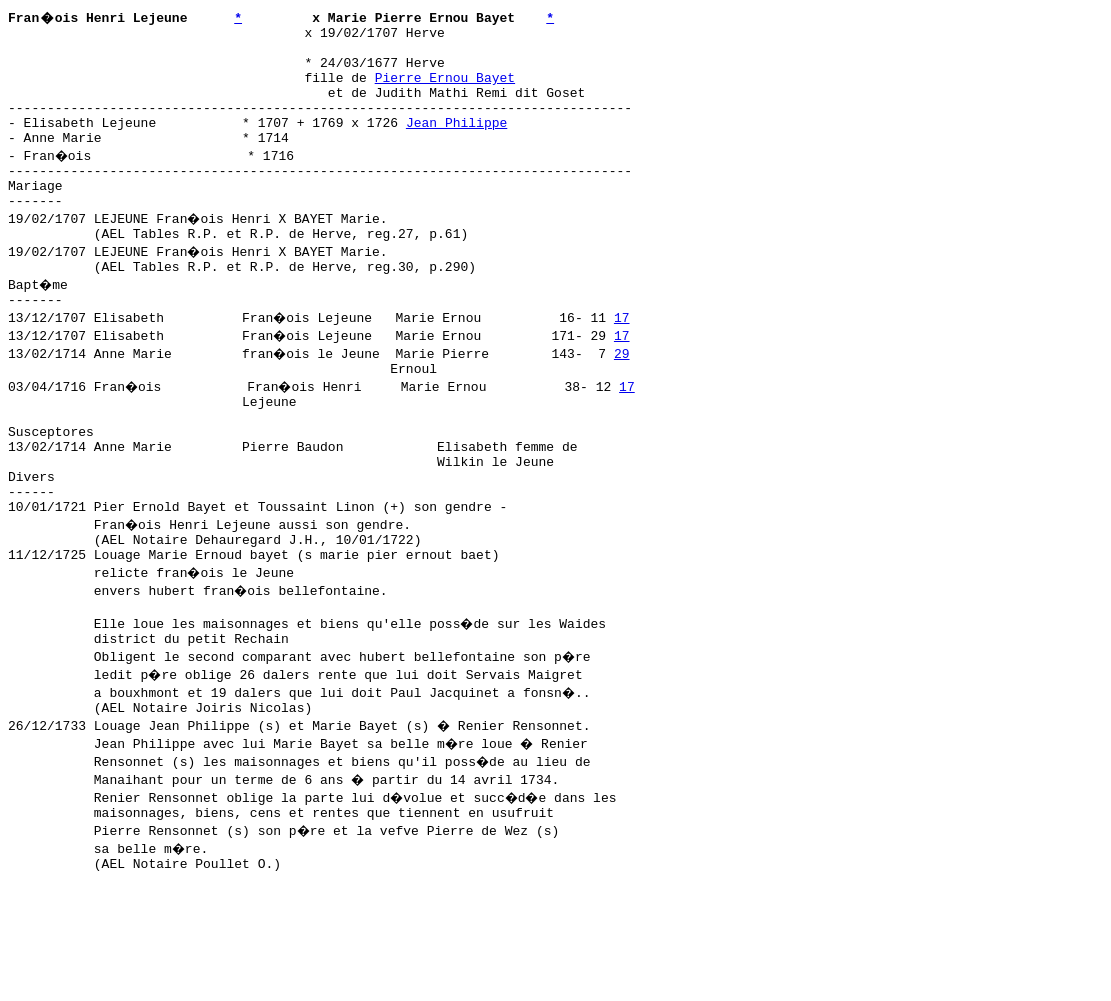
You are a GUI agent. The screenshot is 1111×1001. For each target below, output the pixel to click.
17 (624, 359)
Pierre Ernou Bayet (445, 89)
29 (624, 395)
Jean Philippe (456, 143)
